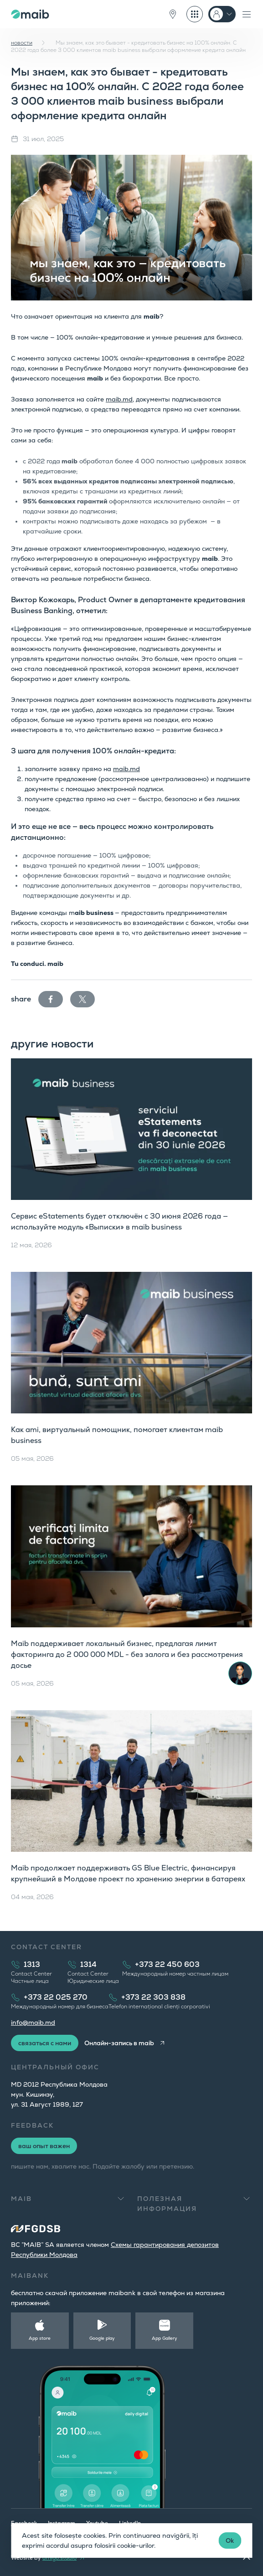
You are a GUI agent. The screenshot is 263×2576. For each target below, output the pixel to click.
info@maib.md (33, 2022)
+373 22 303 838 (153, 1997)
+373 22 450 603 (167, 1964)
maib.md (119, 399)
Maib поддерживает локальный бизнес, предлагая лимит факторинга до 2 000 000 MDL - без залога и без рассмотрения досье (127, 1654)
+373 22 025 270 (56, 1997)
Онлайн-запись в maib (119, 2043)
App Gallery (164, 2338)
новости (21, 42)
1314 (88, 1964)
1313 (32, 1964)
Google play (102, 2338)
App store (40, 2338)
